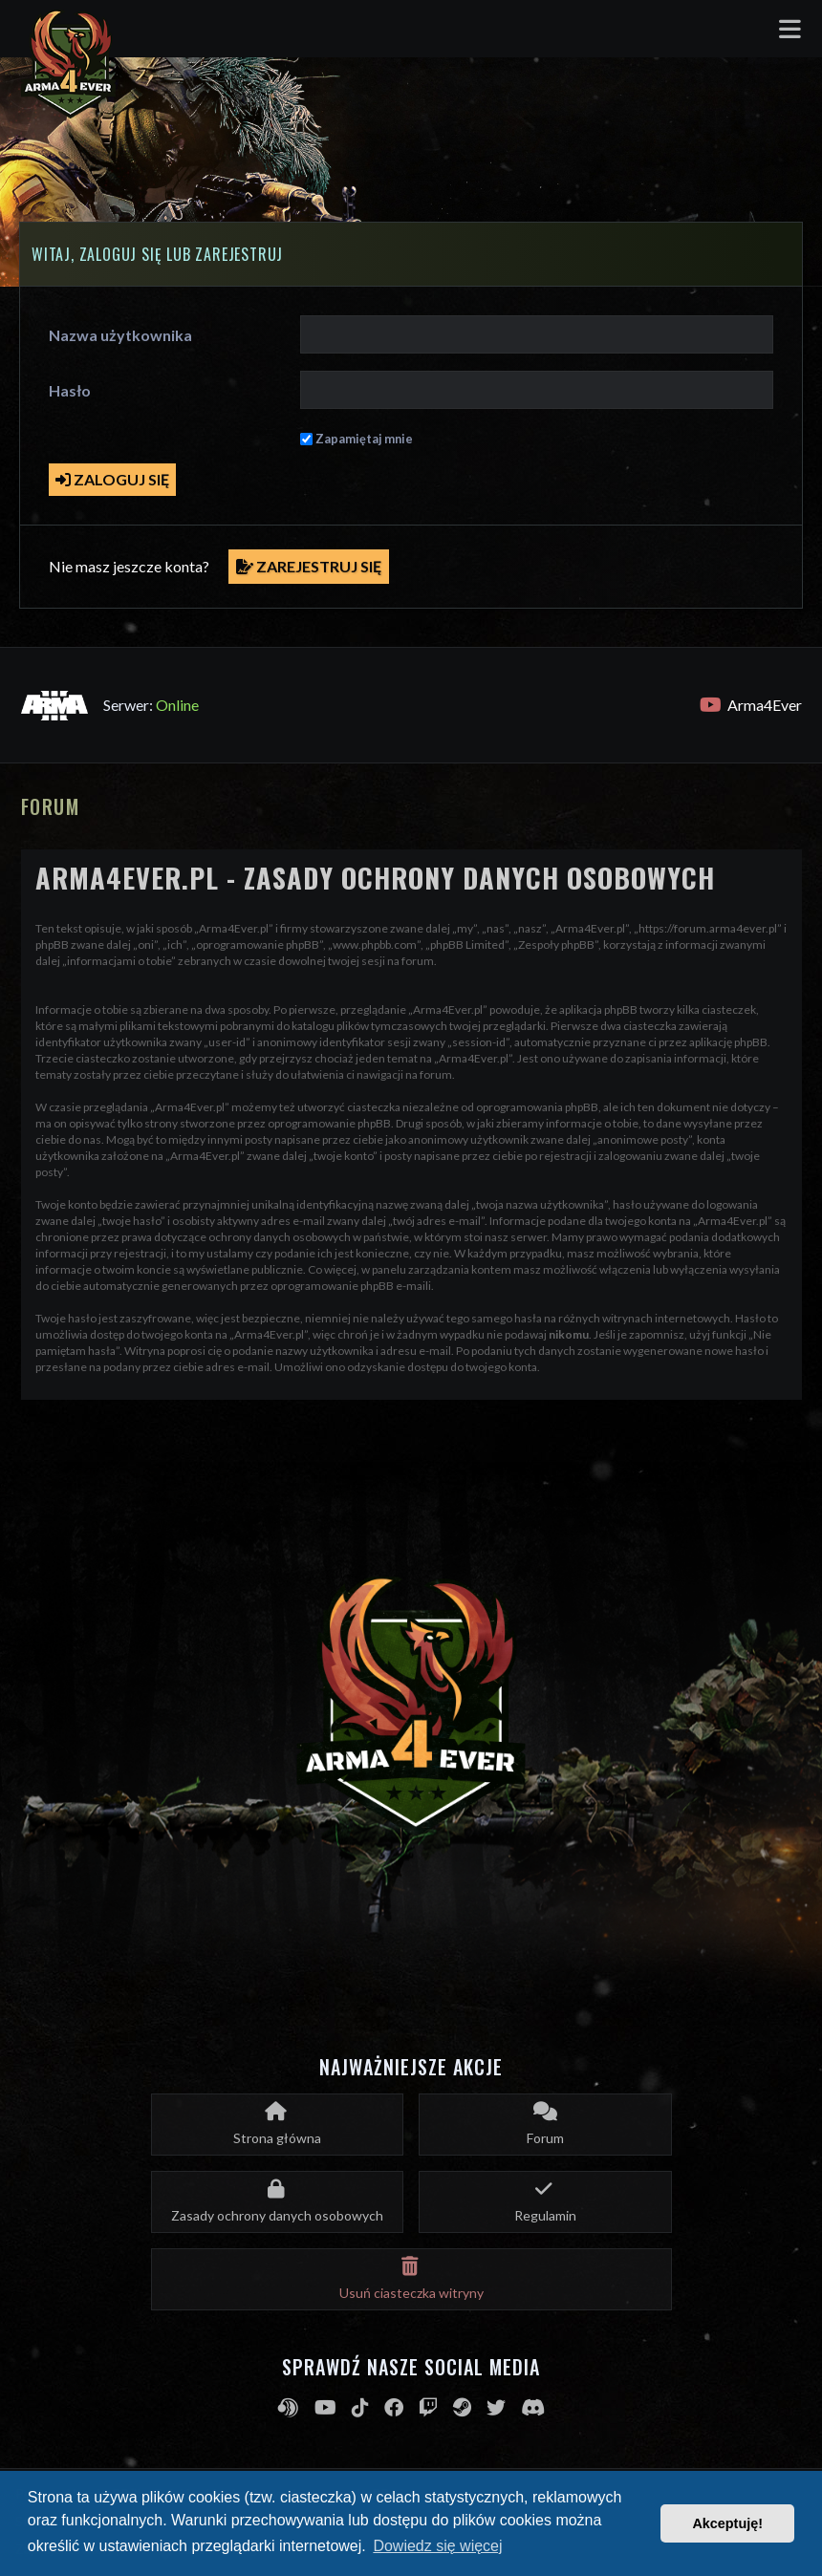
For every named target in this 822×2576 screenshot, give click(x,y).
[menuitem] (277, 2202)
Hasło (70, 390)
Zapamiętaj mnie (364, 438)
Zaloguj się (112, 479)
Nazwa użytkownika (120, 335)
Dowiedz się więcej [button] (437, 2546)
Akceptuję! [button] (727, 2523)
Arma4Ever (751, 705)
